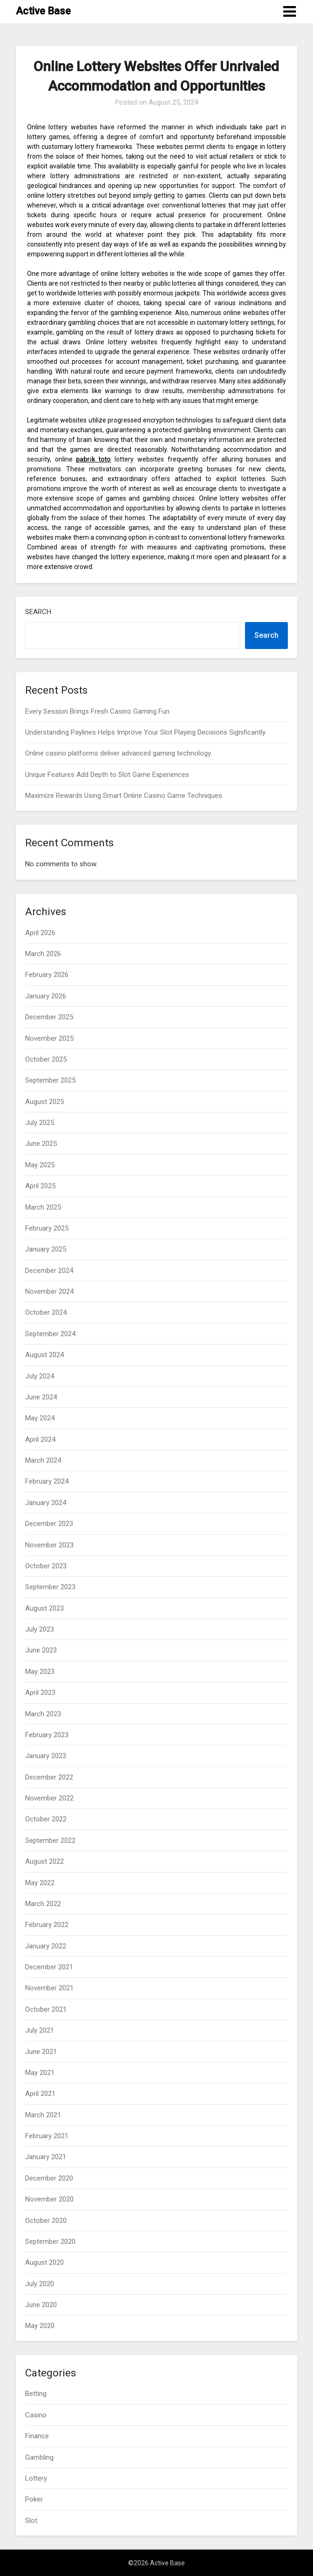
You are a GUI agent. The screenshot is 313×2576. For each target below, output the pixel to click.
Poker (34, 2499)
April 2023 (40, 1692)
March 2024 (43, 1460)
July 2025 (39, 1122)
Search (38, 612)
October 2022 (46, 1819)
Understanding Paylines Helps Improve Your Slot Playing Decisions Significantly (145, 732)
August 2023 (44, 1608)
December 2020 (49, 2178)
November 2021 (49, 1988)
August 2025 (44, 1101)
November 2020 (49, 2199)
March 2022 (43, 1904)
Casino (36, 2415)
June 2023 (41, 1650)
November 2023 (49, 1545)
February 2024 (46, 1481)
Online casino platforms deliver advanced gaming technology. (118, 753)
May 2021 (39, 2072)
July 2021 (39, 2030)
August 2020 (44, 2262)
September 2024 (50, 1334)
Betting (36, 2393)
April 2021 (40, 2093)
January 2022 (45, 1946)
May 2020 (39, 2326)
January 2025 (45, 1249)
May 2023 (39, 1671)
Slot (31, 2520)
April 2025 (40, 1186)
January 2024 (45, 1503)
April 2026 (40, 933)
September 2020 (50, 2241)
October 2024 (46, 1312)
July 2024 (39, 1376)
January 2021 (45, 2157)
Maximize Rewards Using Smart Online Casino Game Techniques (123, 795)
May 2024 (39, 1418)
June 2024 (41, 1397)
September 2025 (50, 1080)
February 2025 (46, 1228)
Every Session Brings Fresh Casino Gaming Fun (97, 711)
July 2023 (39, 1629)
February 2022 (46, 1924)
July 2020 (39, 2284)
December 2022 (49, 1777)
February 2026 (46, 974)
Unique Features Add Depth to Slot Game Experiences (107, 774)
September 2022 (50, 1840)
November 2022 (49, 1798)
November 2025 (49, 1038)
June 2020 (41, 2305)
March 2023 (43, 1714)
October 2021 (46, 2009)
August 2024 (44, 1355)
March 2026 (43, 954)
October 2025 (46, 1059)
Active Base (43, 11)
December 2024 (49, 1270)
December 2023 (49, 1523)
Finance (37, 2436)
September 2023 (50, 1587)
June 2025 (41, 1143)
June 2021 (41, 2051)
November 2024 (49, 1291)
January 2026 (45, 996)
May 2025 (39, 1165)
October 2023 (46, 1566)
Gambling (39, 2457)
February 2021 (46, 2136)
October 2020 (46, 2220)
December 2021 (49, 1967)
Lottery (36, 2478)
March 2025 (43, 1207)
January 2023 (45, 1756)
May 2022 (39, 1883)
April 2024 (40, 1439)
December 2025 (49, 1017)
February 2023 (46, 1735)
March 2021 (43, 2115)
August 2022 (44, 1861)
